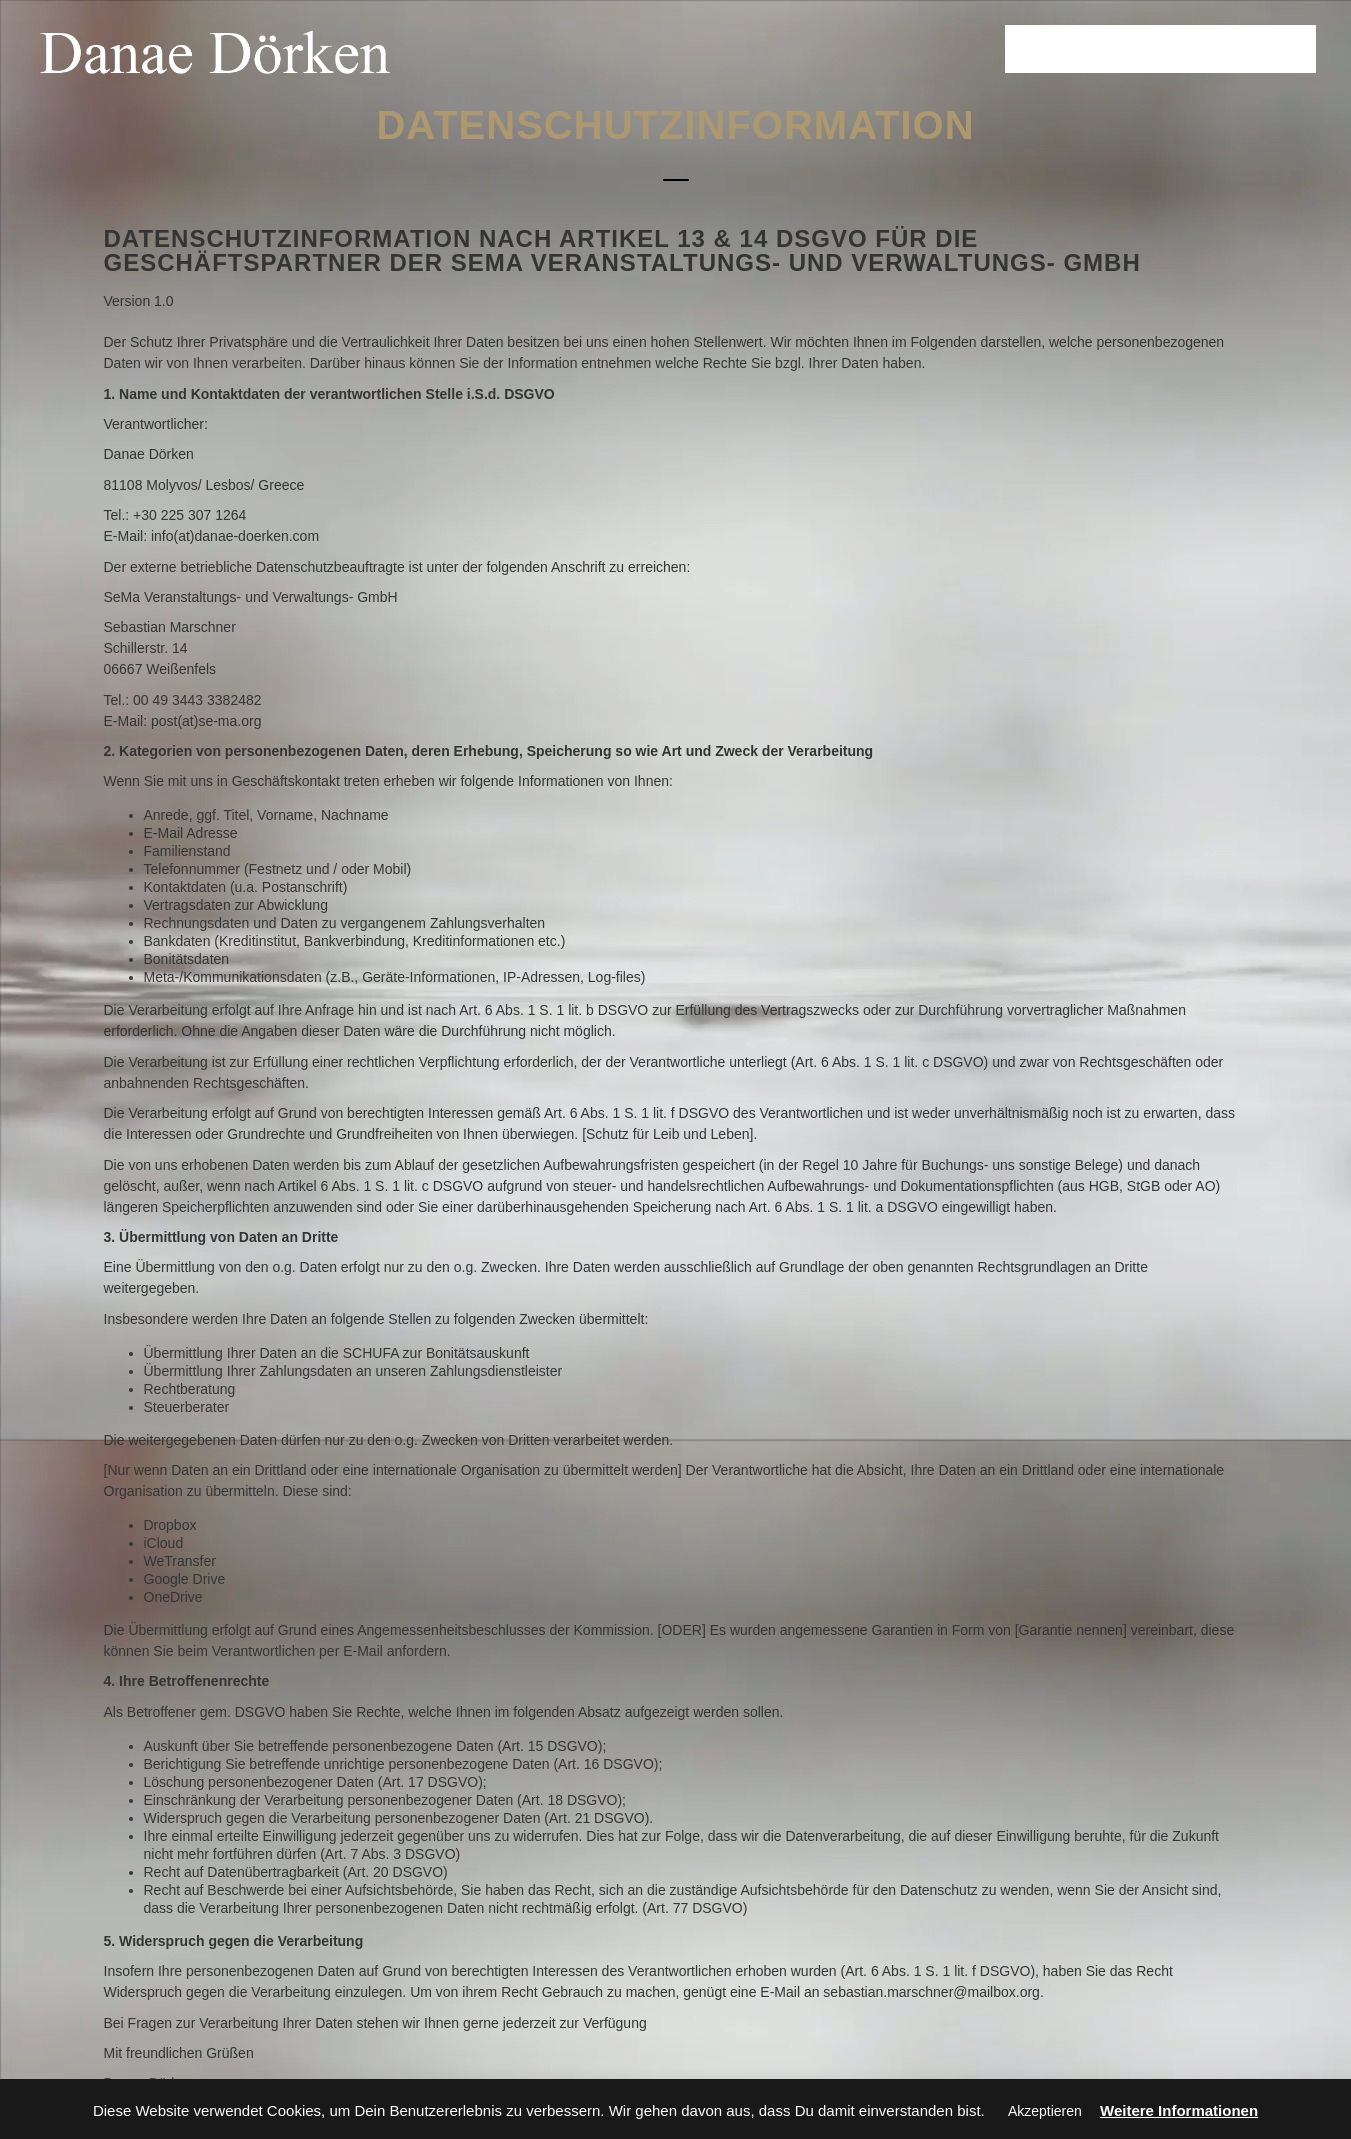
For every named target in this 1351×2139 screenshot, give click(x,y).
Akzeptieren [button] (1045, 2111)
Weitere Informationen (1179, 2110)
